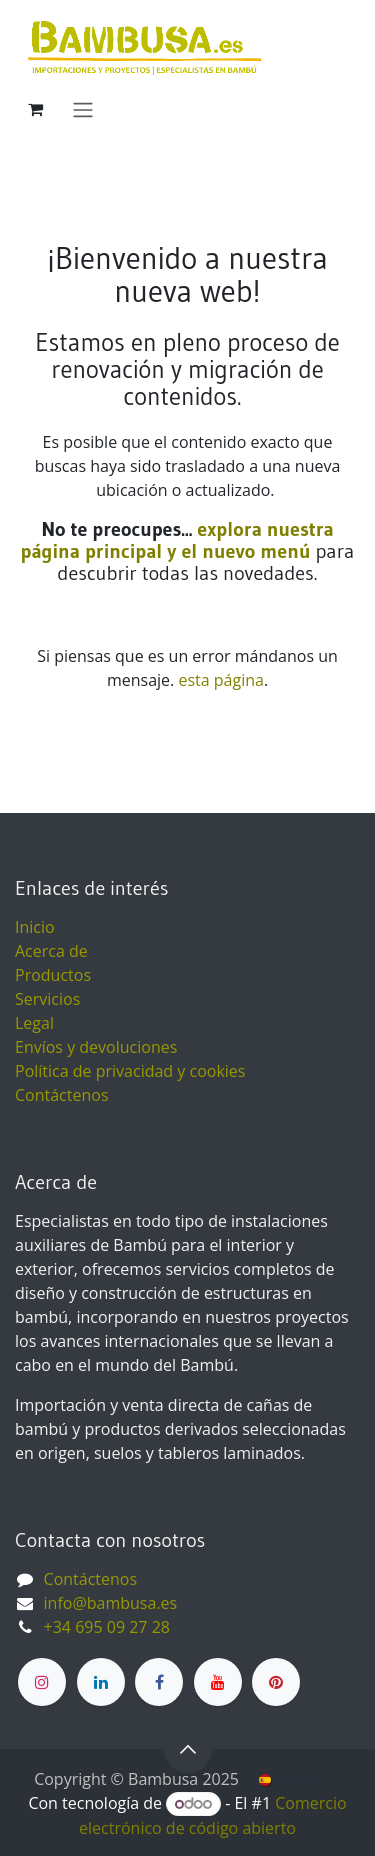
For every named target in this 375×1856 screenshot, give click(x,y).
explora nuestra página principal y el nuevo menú (177, 540)
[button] (188, 1749)
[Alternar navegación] (83, 109)
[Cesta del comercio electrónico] (35, 109)
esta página (220, 680)
